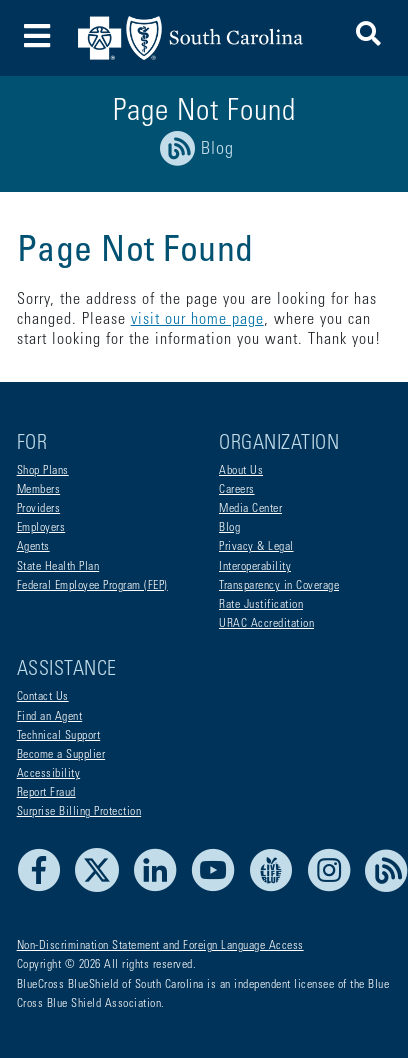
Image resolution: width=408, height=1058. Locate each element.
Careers (237, 490)
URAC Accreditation (266, 624)
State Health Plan (58, 567)
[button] (368, 37)
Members (39, 490)
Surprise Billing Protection (79, 812)
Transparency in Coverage (279, 586)
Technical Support (59, 736)
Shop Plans (43, 471)
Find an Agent (50, 717)
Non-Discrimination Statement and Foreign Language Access (160, 946)
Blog (229, 528)
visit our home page (197, 320)
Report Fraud (46, 793)
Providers (39, 509)
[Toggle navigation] (37, 38)
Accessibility (49, 774)
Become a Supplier (61, 755)
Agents (33, 547)
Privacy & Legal (256, 547)
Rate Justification (261, 605)
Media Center (250, 509)
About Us (241, 471)
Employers (41, 528)
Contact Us (43, 697)
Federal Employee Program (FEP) (92, 586)
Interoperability (255, 567)
